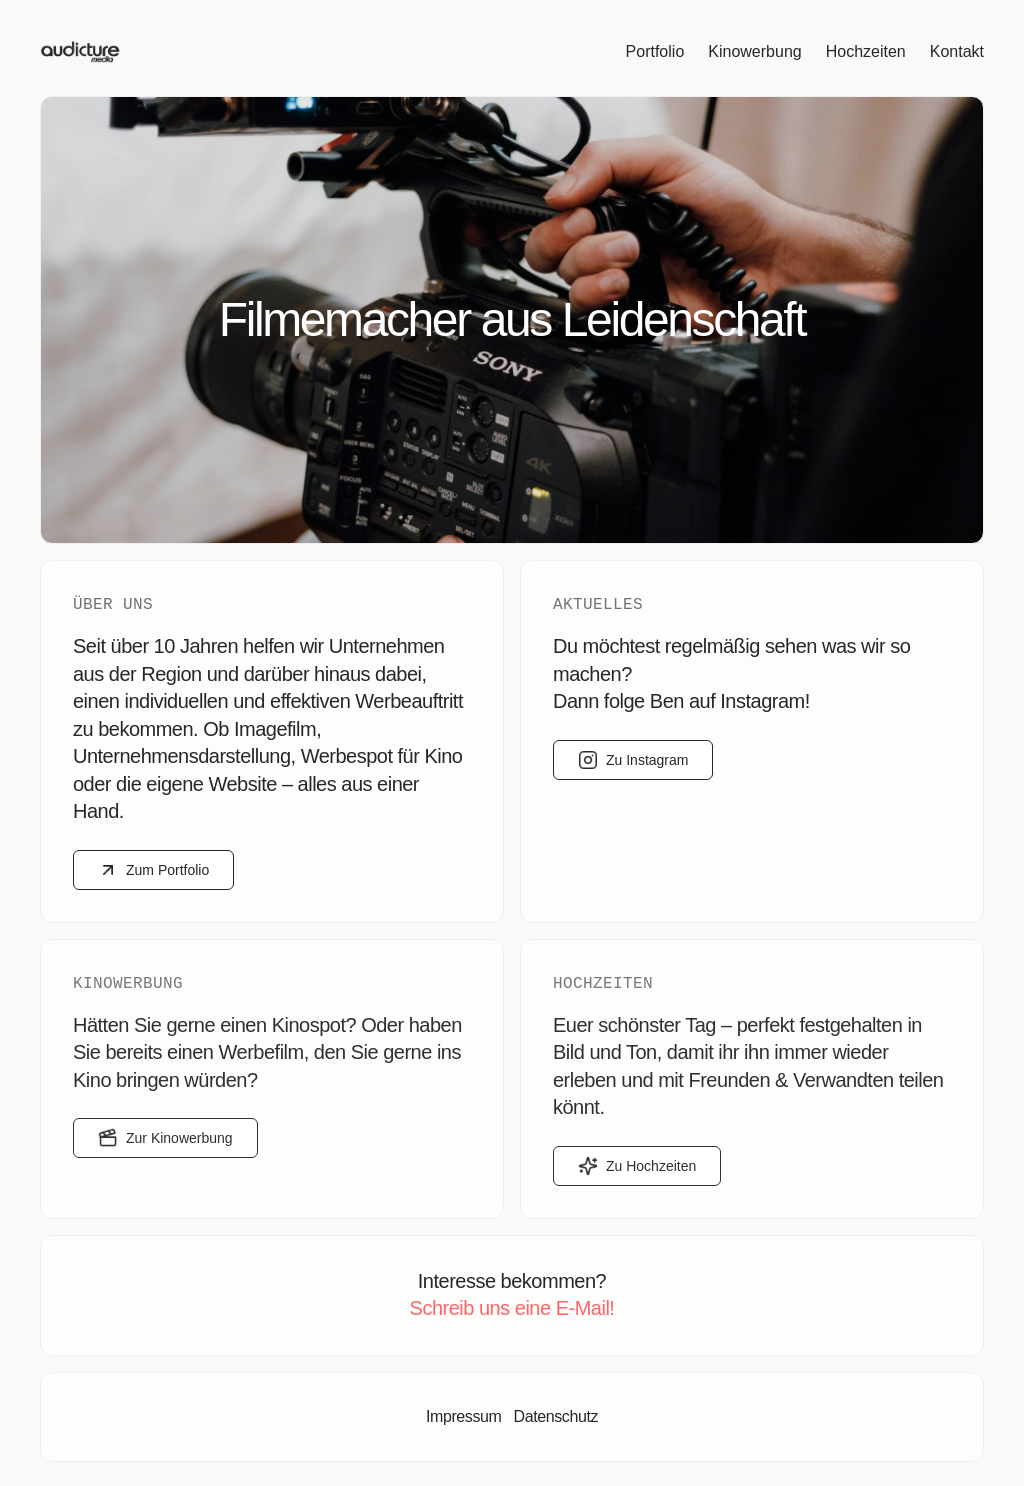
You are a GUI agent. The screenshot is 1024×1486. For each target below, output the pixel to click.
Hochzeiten (866, 51)
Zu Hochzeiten (637, 1166)
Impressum (464, 1416)
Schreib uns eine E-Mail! (512, 1308)
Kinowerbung (754, 51)
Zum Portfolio (153, 870)
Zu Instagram (633, 760)
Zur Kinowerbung (165, 1138)
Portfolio (655, 51)
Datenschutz (555, 1416)
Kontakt (957, 51)
